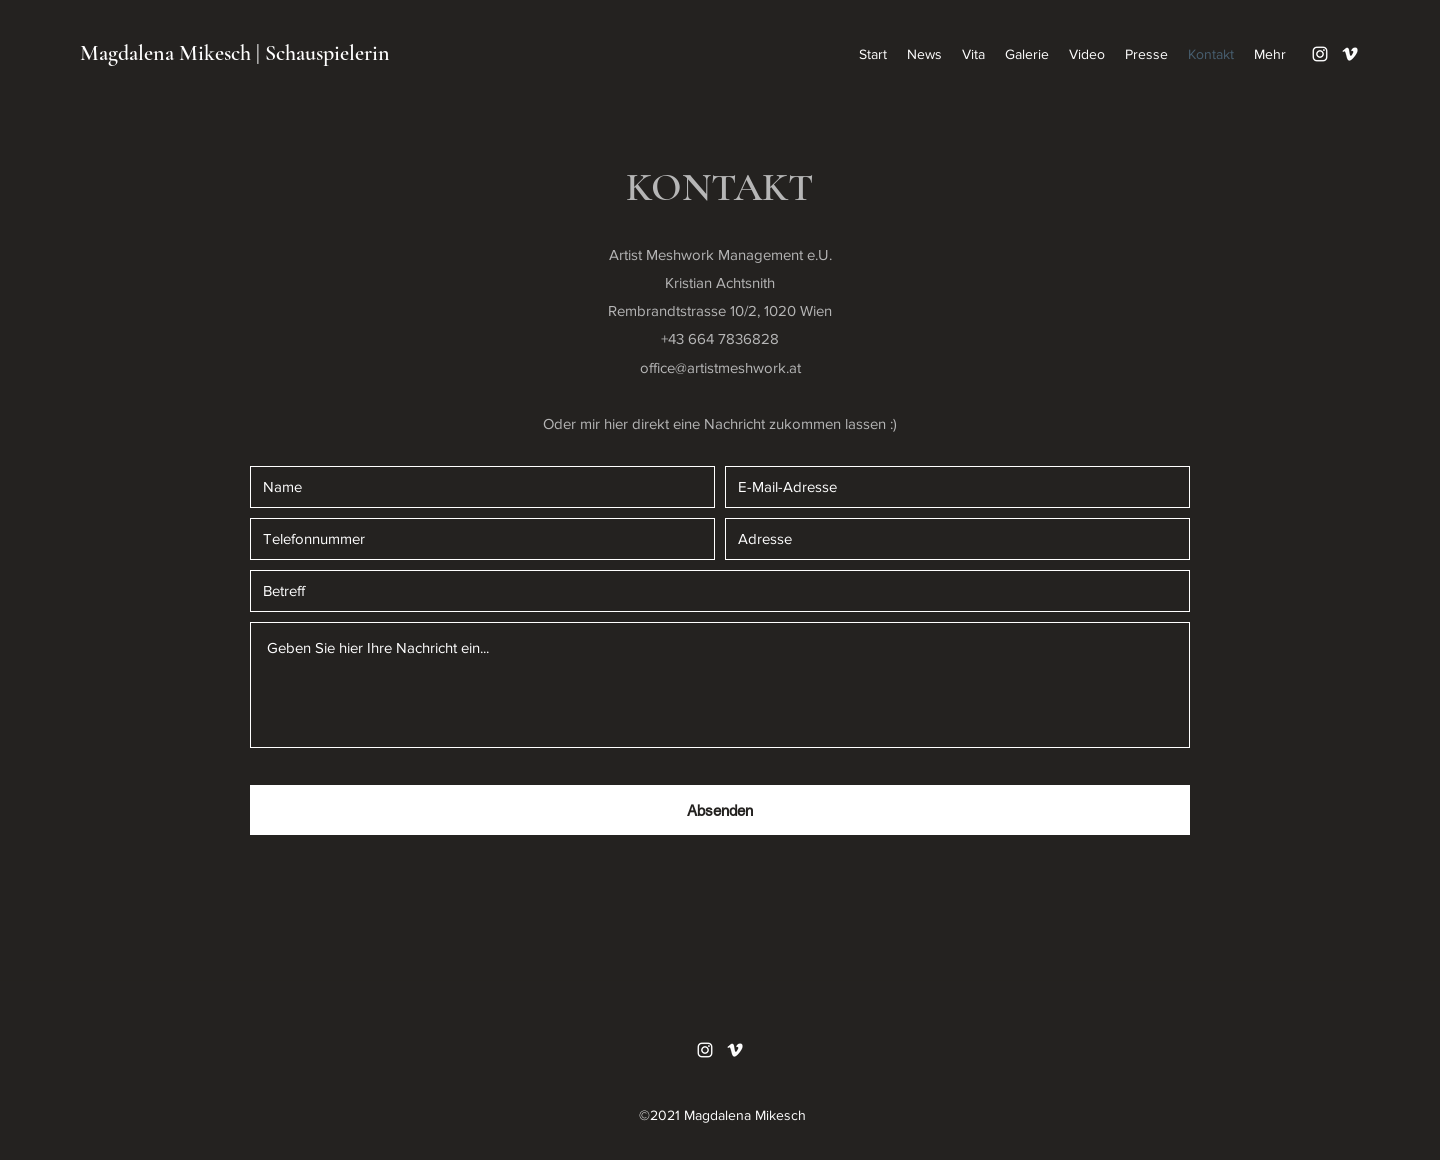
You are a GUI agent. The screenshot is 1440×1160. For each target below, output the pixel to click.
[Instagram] (1320, 54)
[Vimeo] (1350, 54)
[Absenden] (720, 810)
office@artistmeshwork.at (720, 367)
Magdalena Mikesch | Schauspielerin (235, 53)
